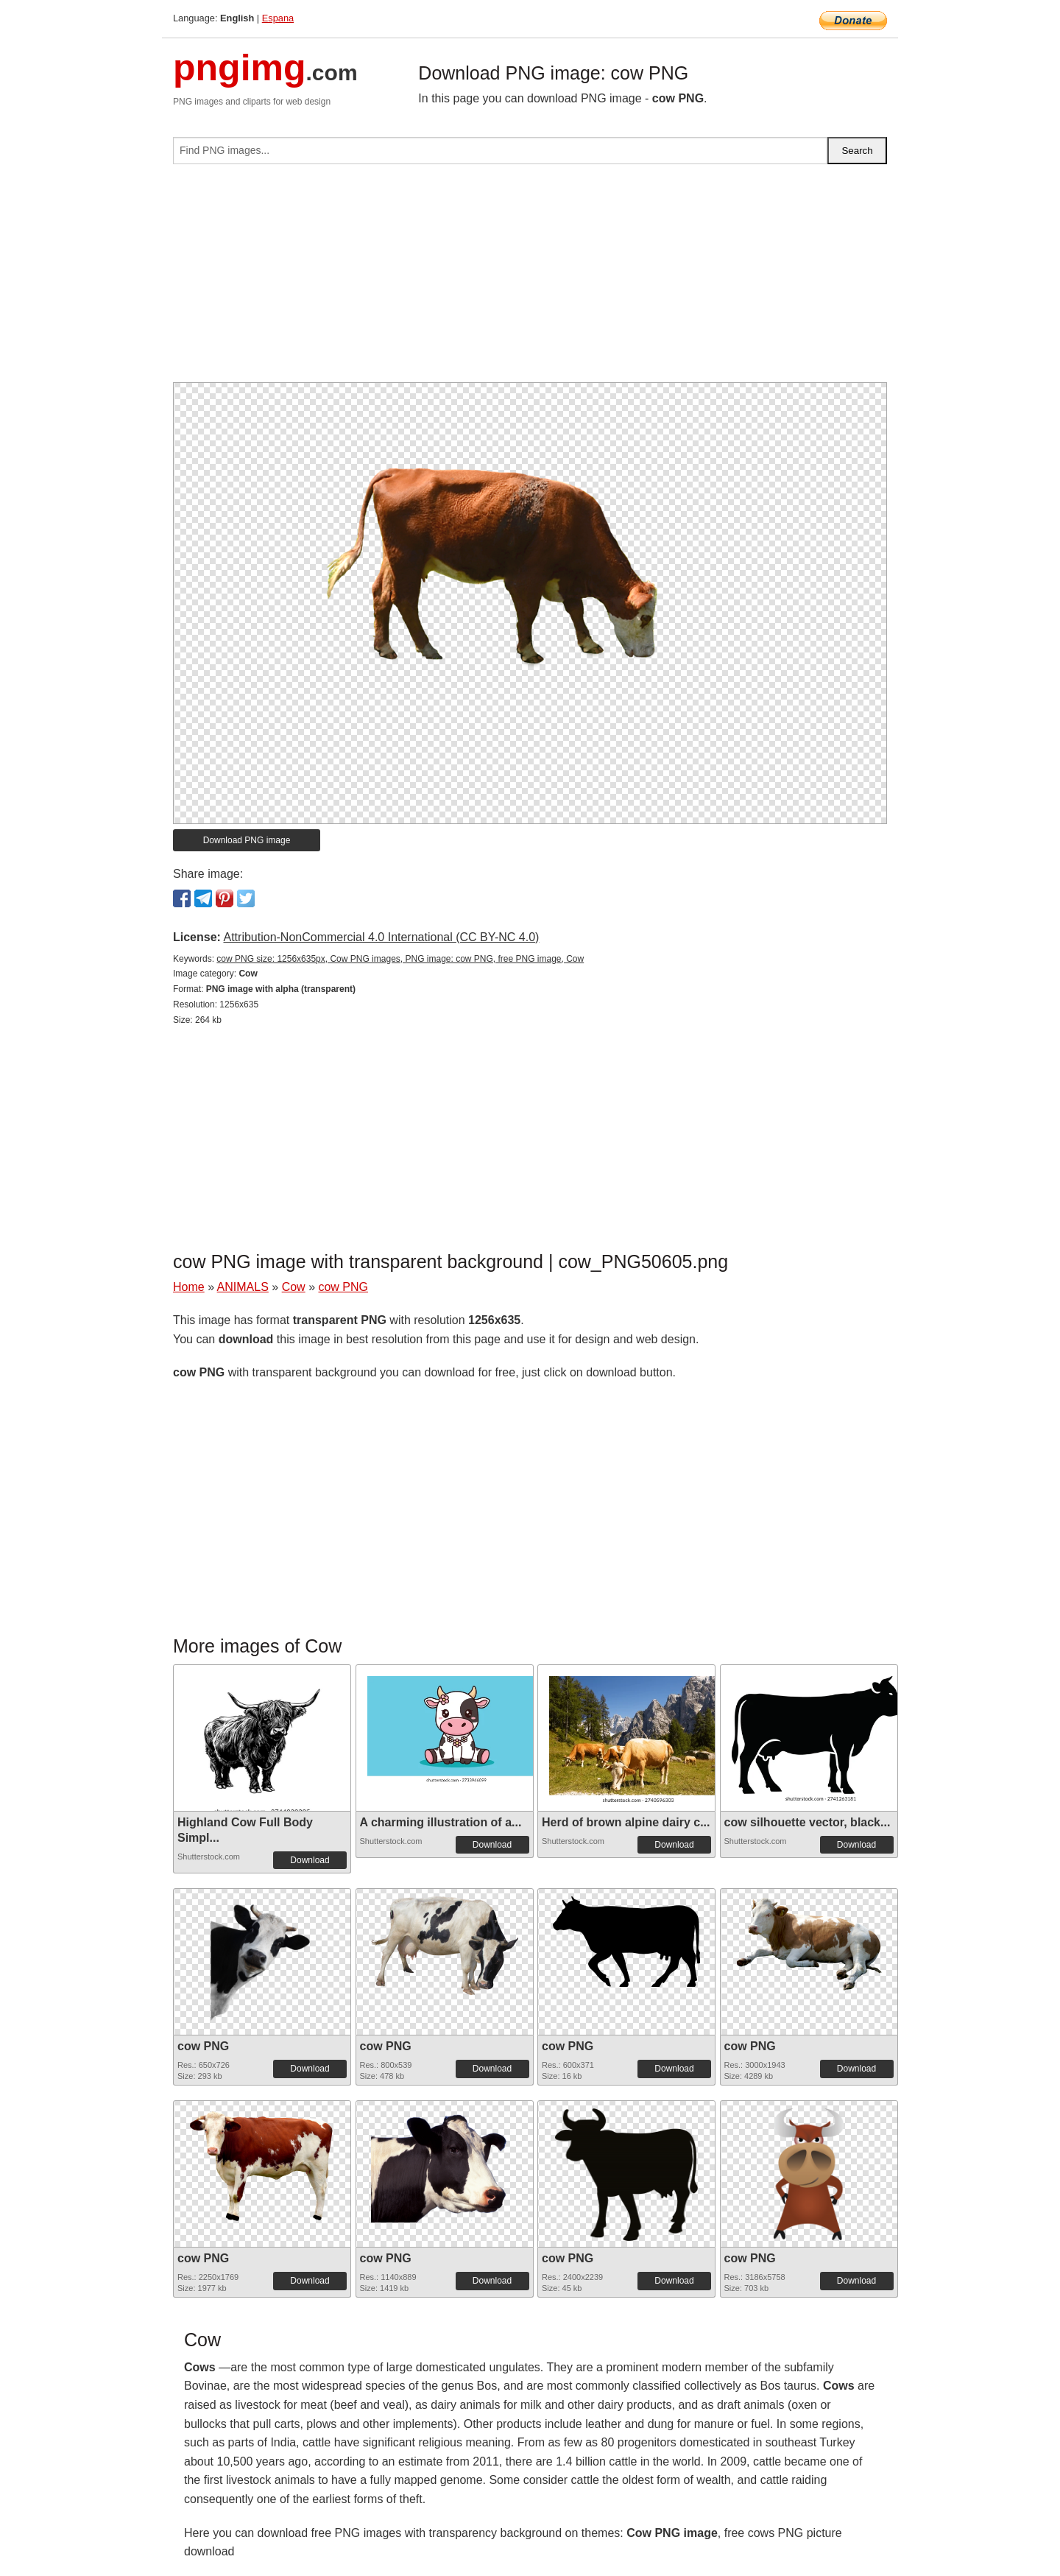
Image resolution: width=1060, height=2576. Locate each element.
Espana (278, 18)
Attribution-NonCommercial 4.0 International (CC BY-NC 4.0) (381, 937)
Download (309, 1860)
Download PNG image (247, 840)
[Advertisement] (530, 279)
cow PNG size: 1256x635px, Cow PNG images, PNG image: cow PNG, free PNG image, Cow (400, 959)
